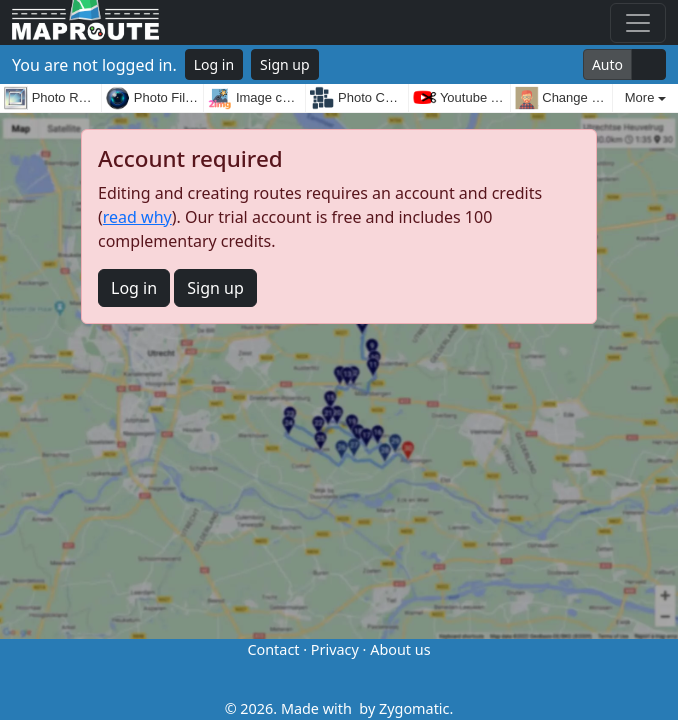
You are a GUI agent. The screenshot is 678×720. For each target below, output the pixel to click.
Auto (607, 64)
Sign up (284, 64)
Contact (273, 649)
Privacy (335, 649)
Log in (214, 64)
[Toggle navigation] (638, 23)
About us (400, 649)
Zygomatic (414, 708)
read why (137, 217)
